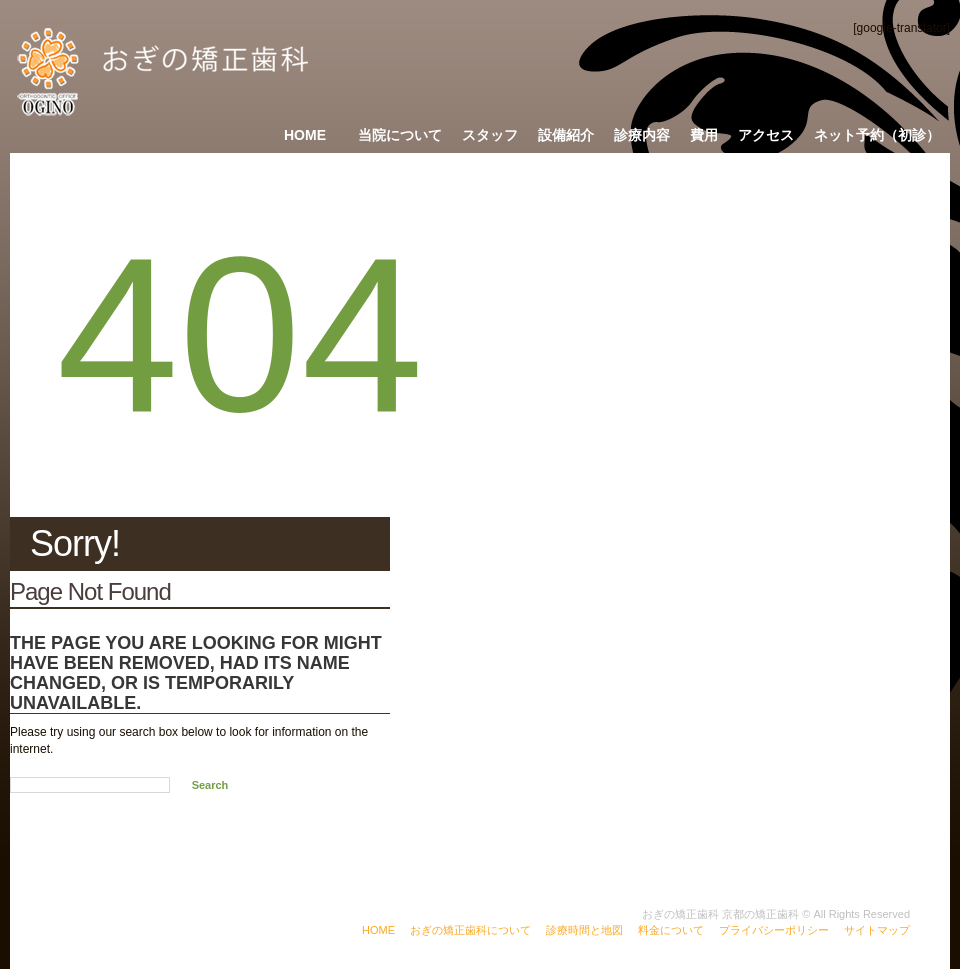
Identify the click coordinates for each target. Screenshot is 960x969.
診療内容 (642, 135)
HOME (378, 930)
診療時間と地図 (584, 930)
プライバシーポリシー (774, 930)
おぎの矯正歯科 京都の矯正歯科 (720, 914)
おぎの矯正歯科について (470, 930)
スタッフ (490, 135)
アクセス (766, 135)
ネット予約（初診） (877, 135)
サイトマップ (877, 930)
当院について (400, 135)
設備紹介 (566, 135)
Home (305, 135)
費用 (704, 135)
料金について (671, 930)
